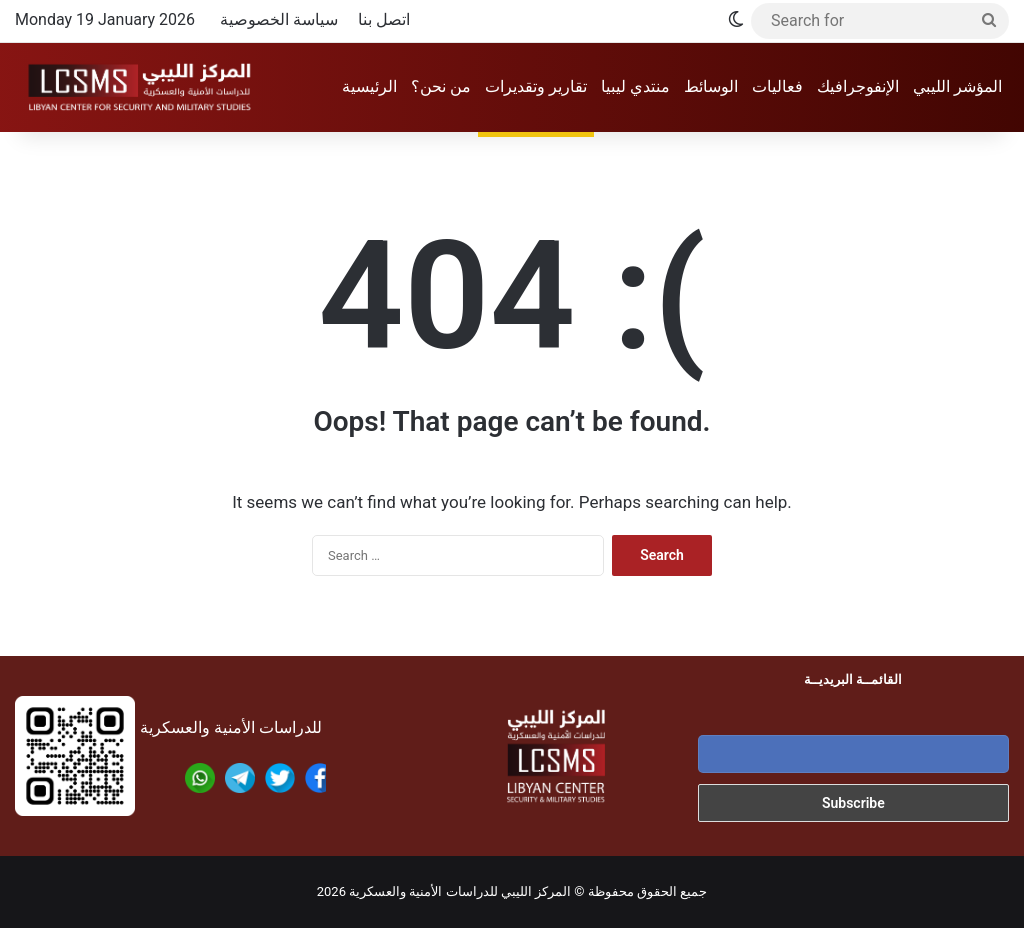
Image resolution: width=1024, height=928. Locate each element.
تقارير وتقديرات (536, 86)
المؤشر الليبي (957, 86)
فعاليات (777, 86)
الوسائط (711, 86)
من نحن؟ (441, 86)
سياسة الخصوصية (279, 19)
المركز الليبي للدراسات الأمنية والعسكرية (460, 891)
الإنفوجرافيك (858, 86)
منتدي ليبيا (635, 86)
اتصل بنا (384, 19)
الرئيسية (369, 86)
